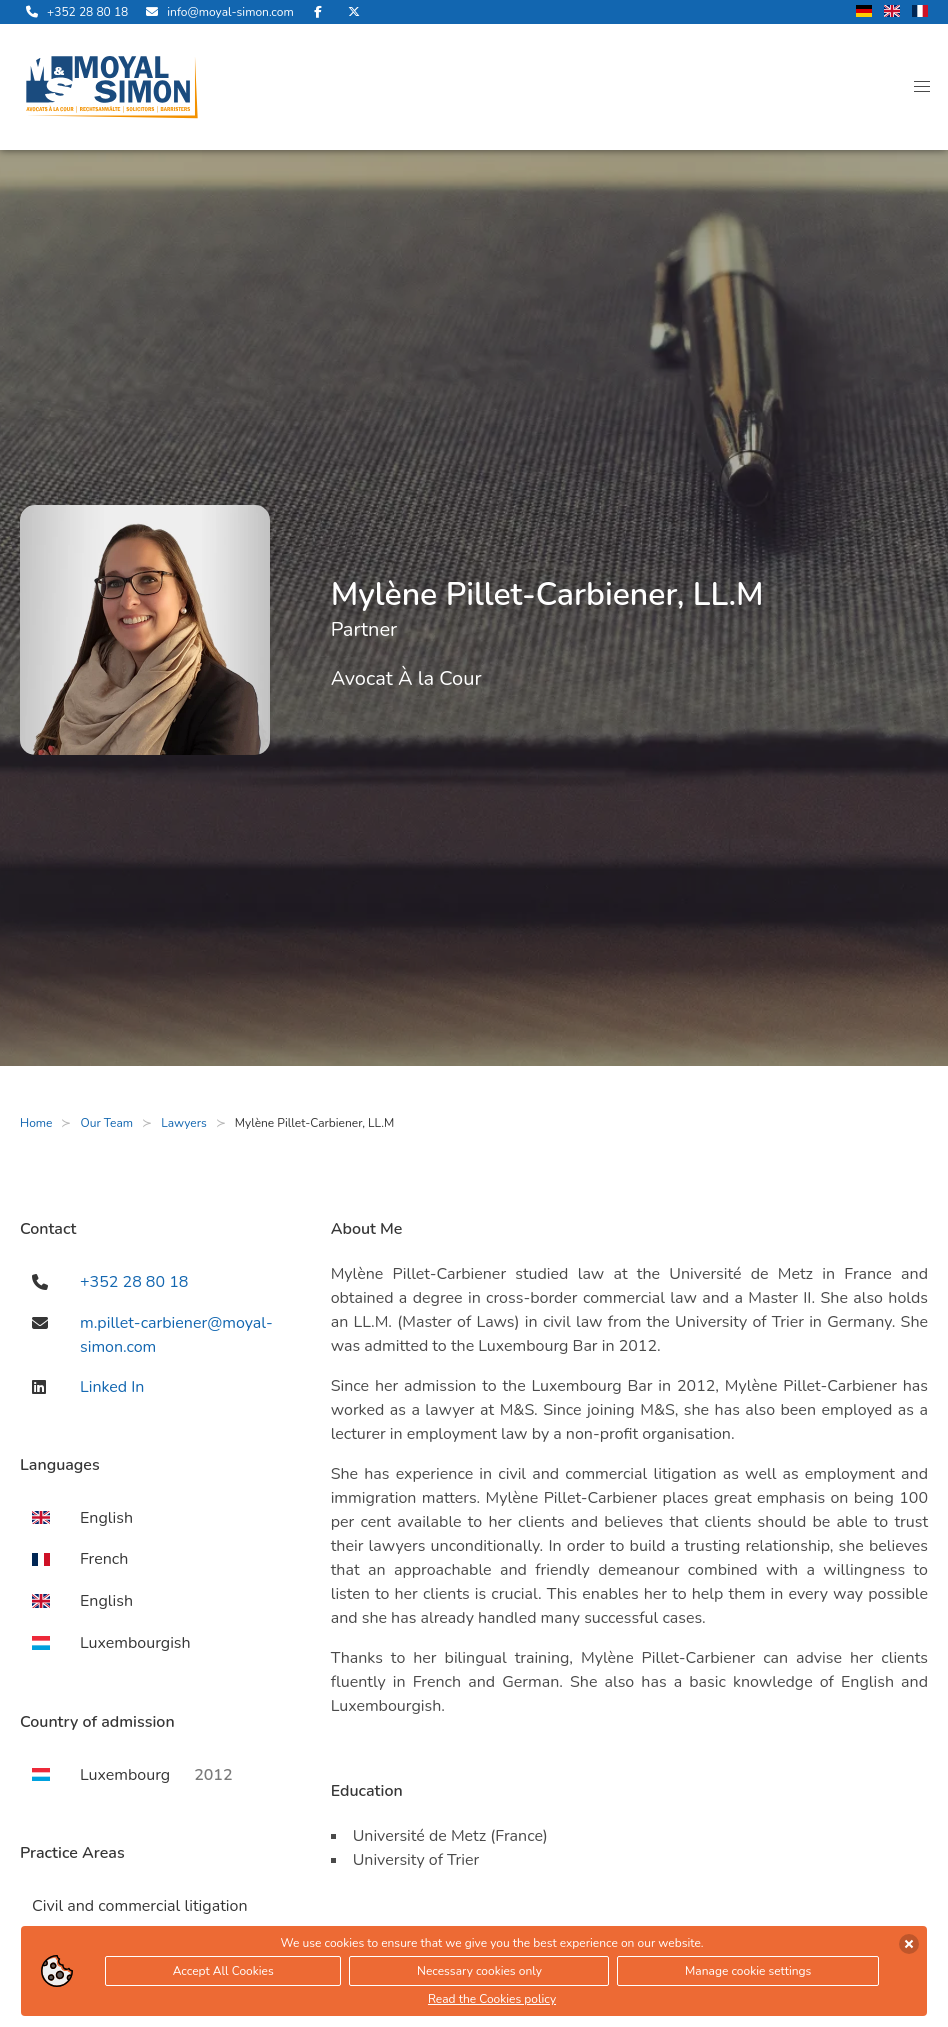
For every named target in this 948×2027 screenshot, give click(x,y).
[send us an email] (216, 12)
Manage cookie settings (748, 1974)
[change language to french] (920, 12)
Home (36, 1123)
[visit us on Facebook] (318, 12)
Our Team (106, 1123)
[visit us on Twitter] (354, 12)
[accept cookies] (909, 1947)
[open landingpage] (112, 87)
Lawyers (184, 1123)
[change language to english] (892, 12)
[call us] (74, 12)
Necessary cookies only (479, 1974)
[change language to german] (864, 12)
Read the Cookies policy (492, 2002)
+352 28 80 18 (134, 1282)
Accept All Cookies (223, 1974)
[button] (922, 87)
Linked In (112, 1387)
